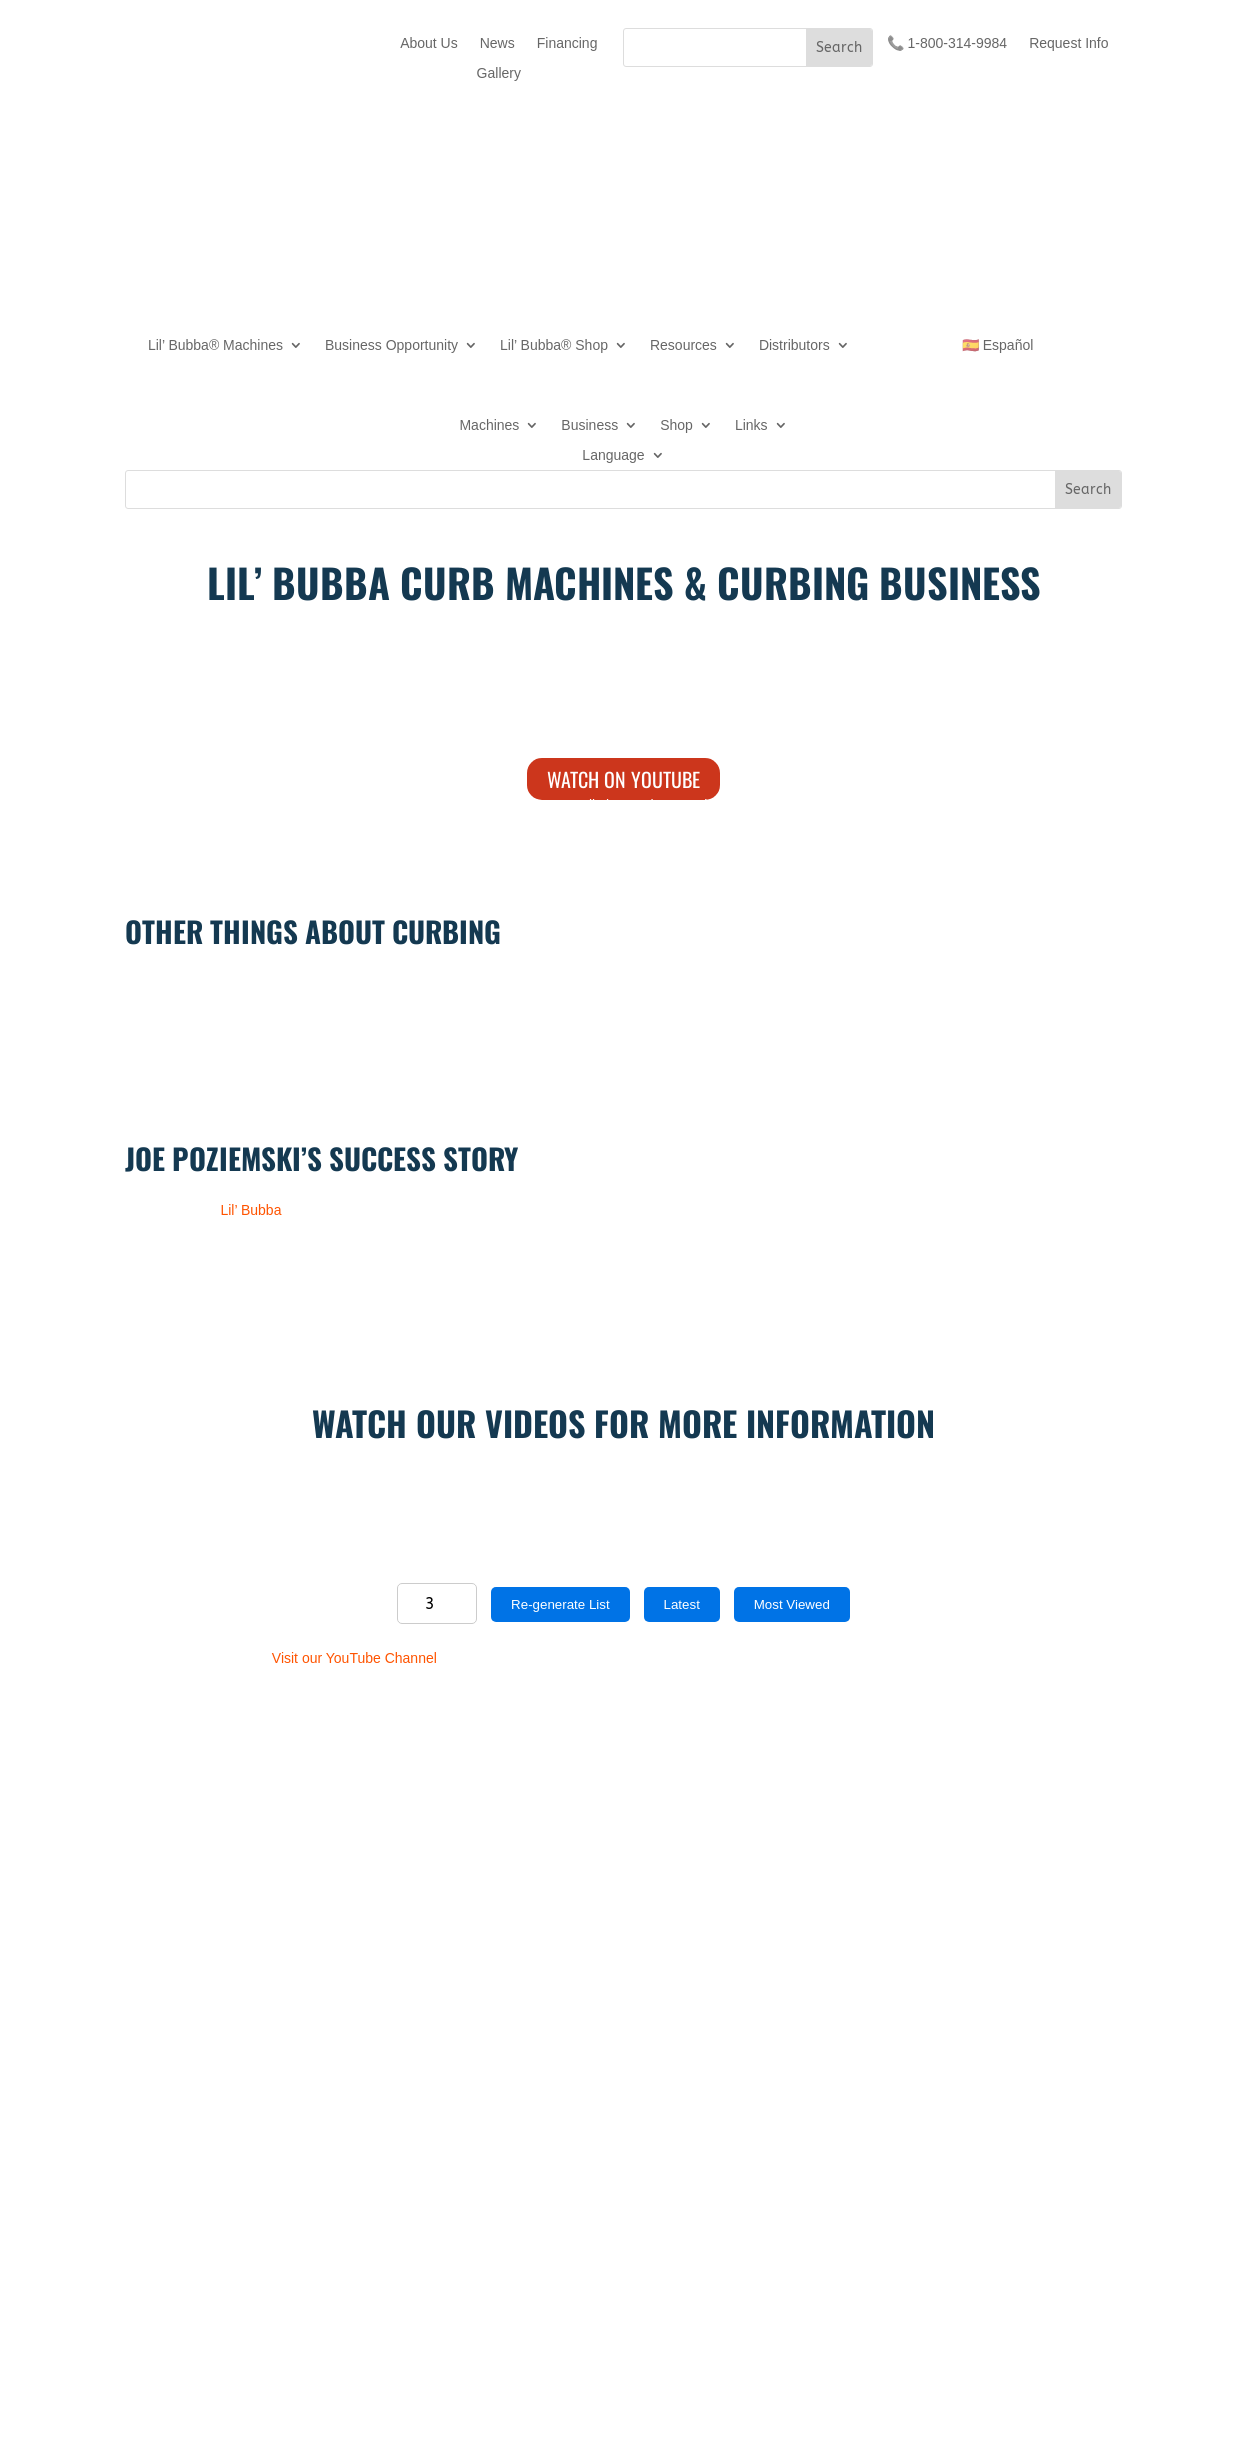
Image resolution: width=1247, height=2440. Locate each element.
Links (751, 425)
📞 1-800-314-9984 (947, 43)
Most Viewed (792, 1604)
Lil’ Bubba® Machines (215, 345)
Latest (682, 1604)
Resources (683, 345)
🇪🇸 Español (997, 345)
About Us (429, 43)
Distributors (794, 345)
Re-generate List (560, 1604)
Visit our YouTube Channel (354, 1658)
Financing (567, 43)
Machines (489, 425)
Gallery (499, 73)
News (497, 43)
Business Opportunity (391, 345)
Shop (676, 425)
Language (613, 455)
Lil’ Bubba (250, 1210)
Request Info (1068, 43)
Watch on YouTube (623, 779)
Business (589, 425)
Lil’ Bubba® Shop (554, 345)
